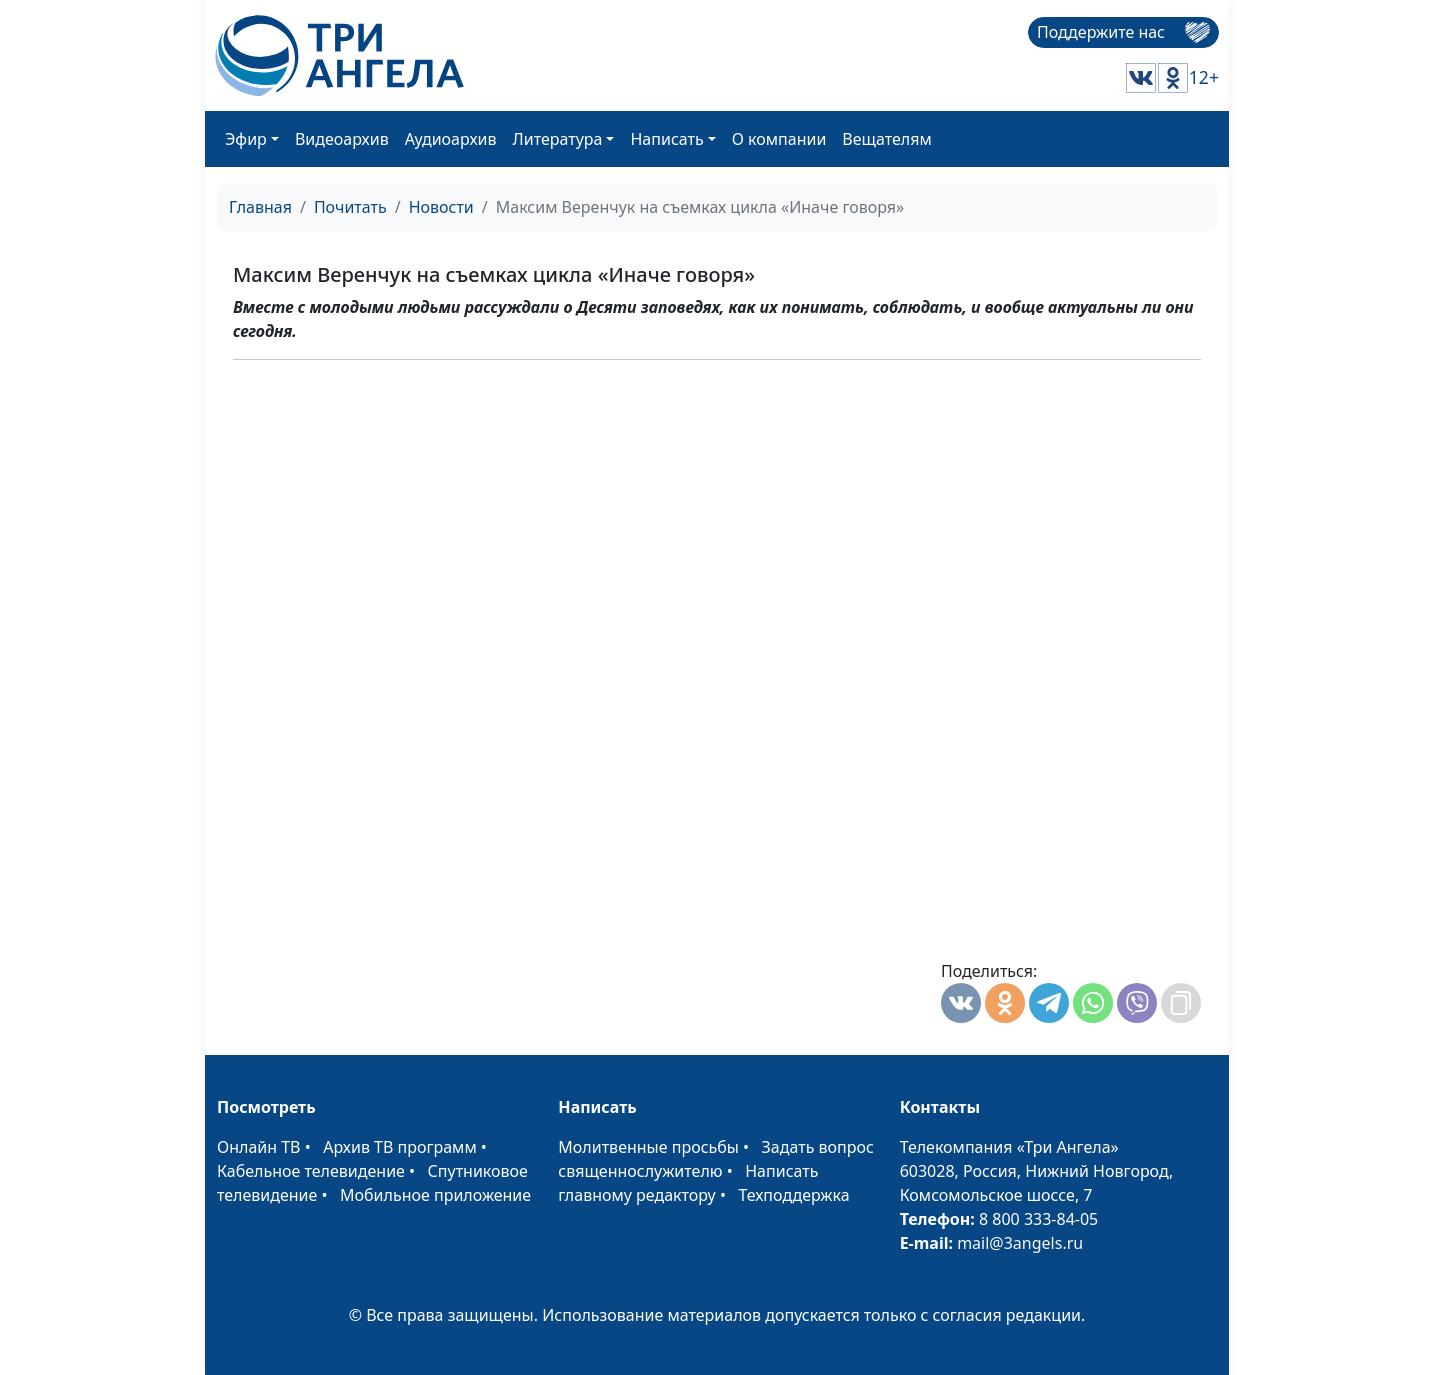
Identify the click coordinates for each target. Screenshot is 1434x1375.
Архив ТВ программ (400, 1147)
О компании (779, 139)
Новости (441, 207)
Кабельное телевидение (311, 1171)
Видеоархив (342, 139)
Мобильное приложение (435, 1195)
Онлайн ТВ (259, 1147)
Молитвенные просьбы (648, 1147)
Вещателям (886, 139)
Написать (666, 139)
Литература (558, 139)
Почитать (350, 207)
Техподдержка (793, 1195)
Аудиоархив (451, 139)
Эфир (246, 139)
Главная (260, 207)
